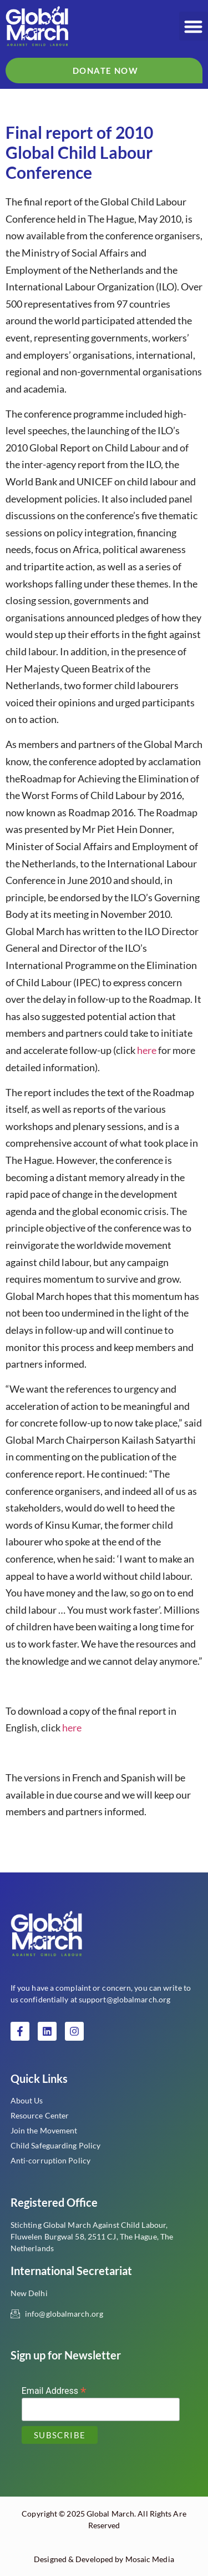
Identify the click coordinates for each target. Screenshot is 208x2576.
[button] (194, 26)
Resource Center (40, 2115)
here (146, 1050)
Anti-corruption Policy (50, 2160)
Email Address (54, 2390)
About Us (27, 2100)
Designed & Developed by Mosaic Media (104, 2559)
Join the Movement (44, 2130)
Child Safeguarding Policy (56, 2145)
